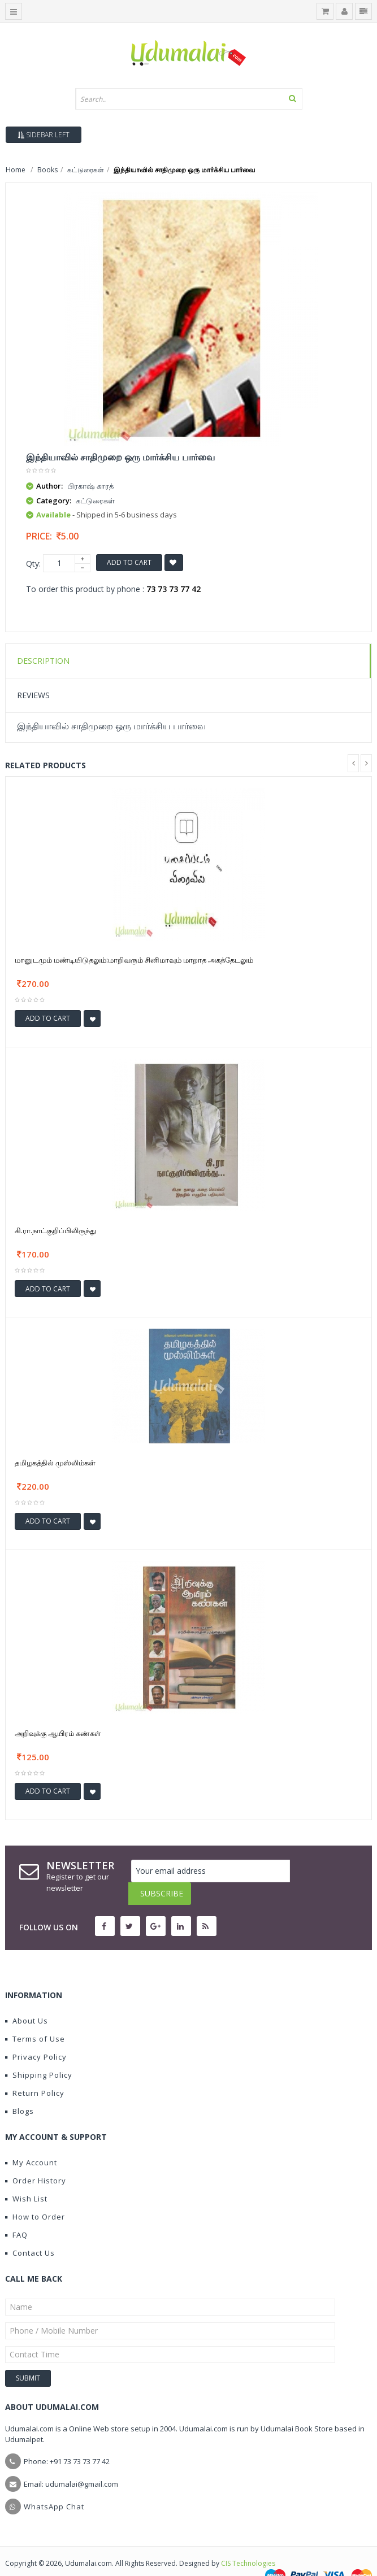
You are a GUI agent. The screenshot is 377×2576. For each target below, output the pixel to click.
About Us (26, 1998)
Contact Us (30, 2230)
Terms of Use (35, 2016)
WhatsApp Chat (54, 2484)
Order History (35, 2158)
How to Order (35, 2194)
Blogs (19, 2088)
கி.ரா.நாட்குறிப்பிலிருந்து (55, 1230)
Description (43, 660)
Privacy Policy (36, 2034)
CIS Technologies (248, 2540)
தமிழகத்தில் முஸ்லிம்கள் (55, 1462)
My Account (31, 2140)
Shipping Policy (38, 2052)
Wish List (26, 2176)
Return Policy (34, 2070)
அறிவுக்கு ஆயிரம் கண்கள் (58, 1733)
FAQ (16, 2212)
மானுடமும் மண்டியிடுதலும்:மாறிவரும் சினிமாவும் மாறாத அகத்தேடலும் (134, 960)
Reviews (33, 695)
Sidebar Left (44, 135)
